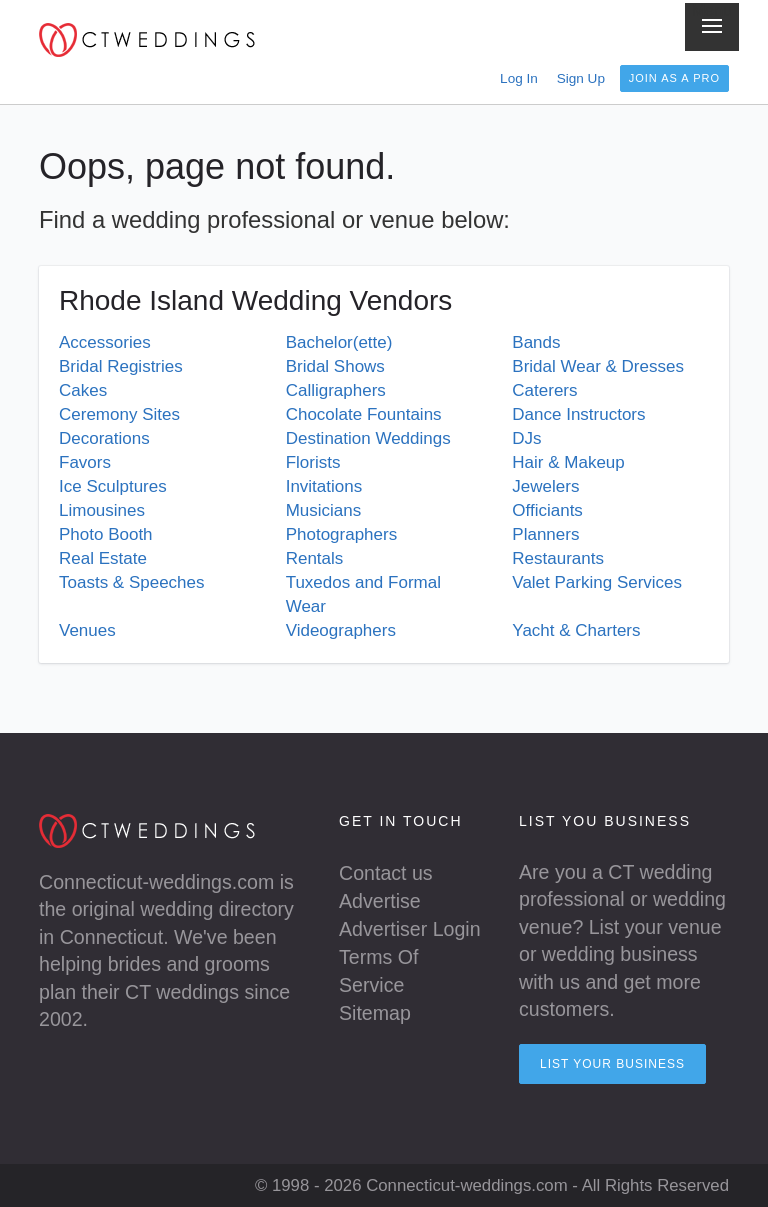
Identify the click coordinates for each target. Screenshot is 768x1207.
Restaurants (558, 558)
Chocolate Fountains (364, 414)
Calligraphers (336, 390)
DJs (526, 438)
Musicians (324, 510)
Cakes (83, 390)
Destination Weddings (368, 438)
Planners (545, 534)
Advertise (380, 901)
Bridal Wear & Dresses (598, 366)
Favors (85, 462)
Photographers (342, 534)
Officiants (547, 510)
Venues (87, 630)
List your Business (612, 1064)
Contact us (386, 873)
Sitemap (375, 1013)
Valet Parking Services (597, 582)
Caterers (544, 390)
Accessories (105, 342)
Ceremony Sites (119, 414)
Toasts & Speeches (132, 582)
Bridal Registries (121, 366)
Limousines (102, 510)
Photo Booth (106, 534)
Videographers (341, 630)
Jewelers (545, 486)
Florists (313, 462)
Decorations (104, 438)
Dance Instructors (578, 414)
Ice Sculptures (113, 486)
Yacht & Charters (576, 630)
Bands (536, 342)
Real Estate (103, 558)
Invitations (324, 486)
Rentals (315, 558)
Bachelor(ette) (339, 342)
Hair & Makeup (568, 462)
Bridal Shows (335, 366)
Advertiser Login (410, 929)
